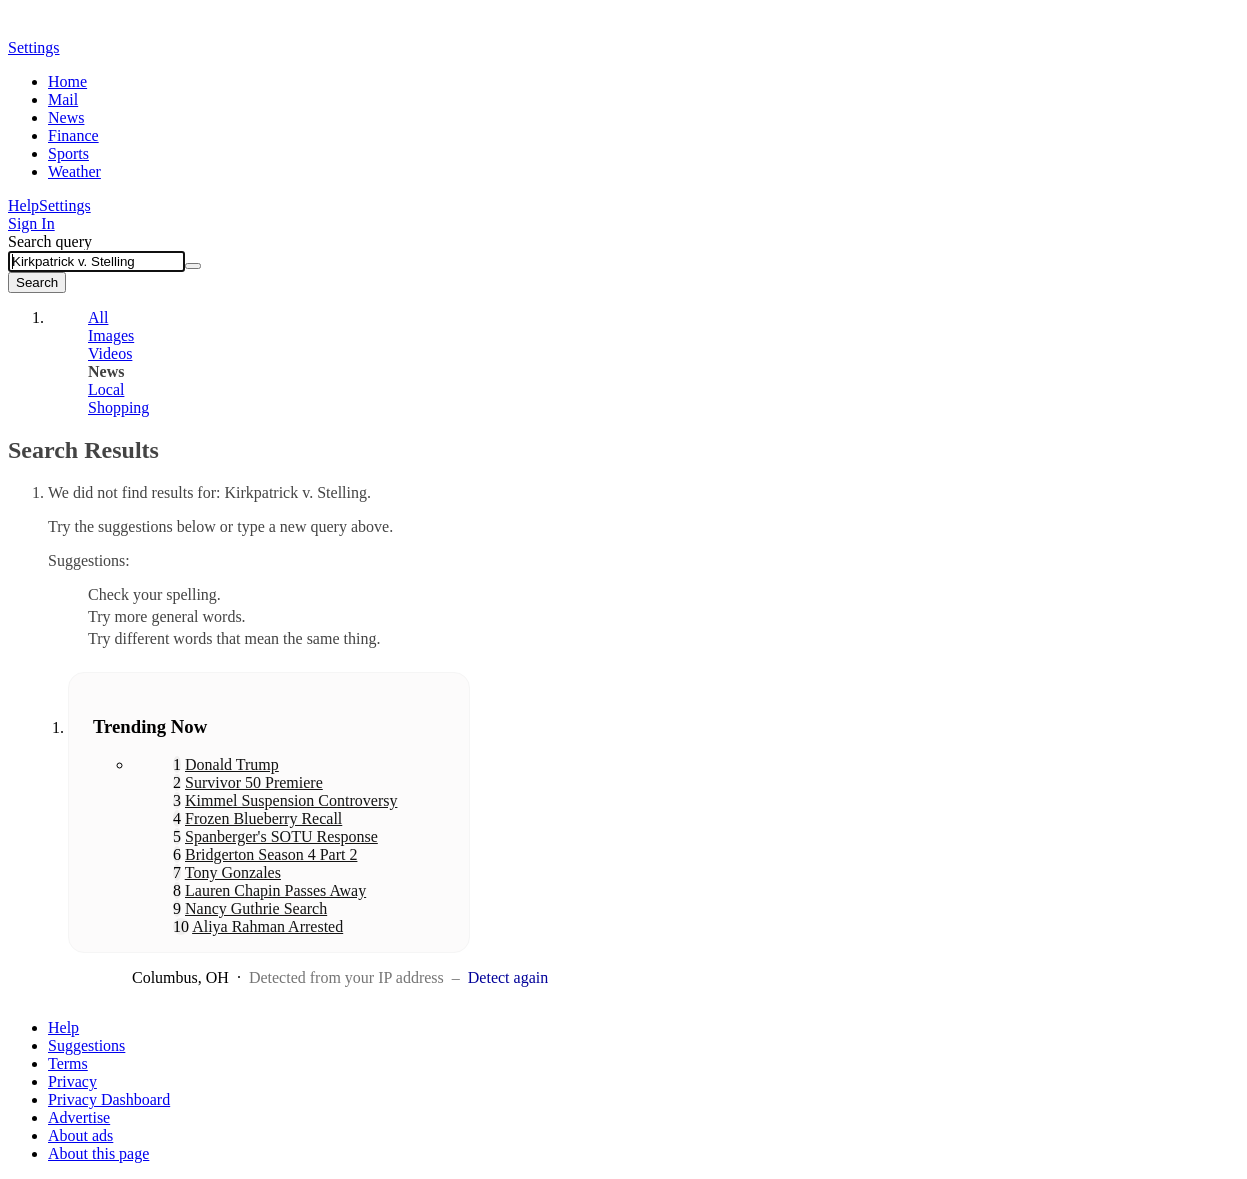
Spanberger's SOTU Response (281, 836)
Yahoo (123, 27)
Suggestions (86, 1045)
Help (23, 205)
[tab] (333, 318)
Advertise (79, 1117)
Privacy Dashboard (109, 1099)
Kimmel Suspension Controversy (291, 800)
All (98, 317)
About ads (80, 1135)
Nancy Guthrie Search (256, 908)
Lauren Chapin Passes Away (275, 890)
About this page (98, 1153)
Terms (68, 1063)
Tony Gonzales (233, 872)
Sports (68, 153)
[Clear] (193, 266)
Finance (73, 135)
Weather (74, 171)
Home (67, 81)
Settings (65, 205)
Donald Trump (232, 764)
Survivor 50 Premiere (254, 782)
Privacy (72, 1081)
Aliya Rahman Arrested (267, 926)
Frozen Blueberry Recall (263, 818)
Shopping (118, 407)
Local (106, 389)
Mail (63, 99)
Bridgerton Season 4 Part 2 (271, 854)
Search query (50, 241)
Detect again (508, 977)
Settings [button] (34, 47)
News (66, 117)
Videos (110, 353)
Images (111, 335)
